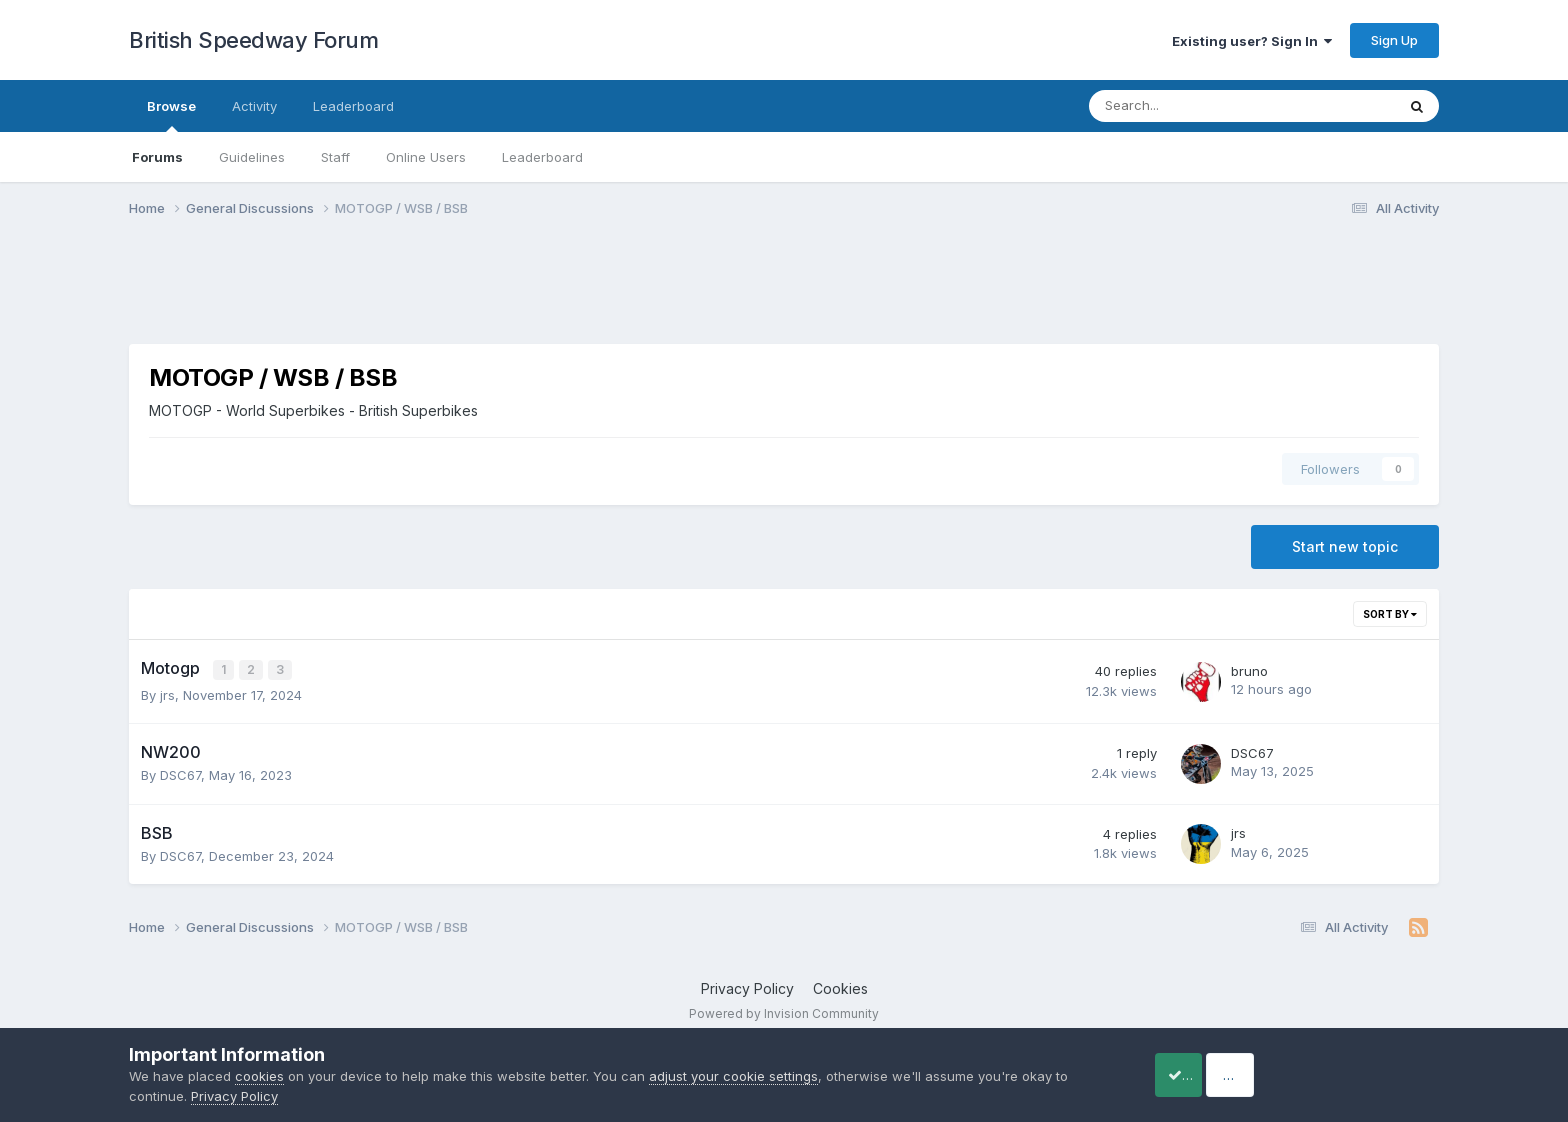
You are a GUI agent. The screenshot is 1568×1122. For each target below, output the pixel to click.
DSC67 (180, 774)
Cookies (840, 987)
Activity (254, 106)
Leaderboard (542, 157)
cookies (259, 1076)
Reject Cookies (1365, 1074)
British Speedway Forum (253, 40)
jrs (167, 693)
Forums (157, 157)
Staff (335, 157)
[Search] (1189, 106)
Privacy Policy (747, 987)
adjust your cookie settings (733, 1076)
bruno (1249, 670)
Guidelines (252, 157)
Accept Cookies (1205, 1074)
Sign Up (1394, 40)
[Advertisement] (784, 293)
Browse (171, 115)
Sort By (1390, 614)
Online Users (426, 157)
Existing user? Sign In (1252, 41)
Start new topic (1345, 546)
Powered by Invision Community (784, 1012)
